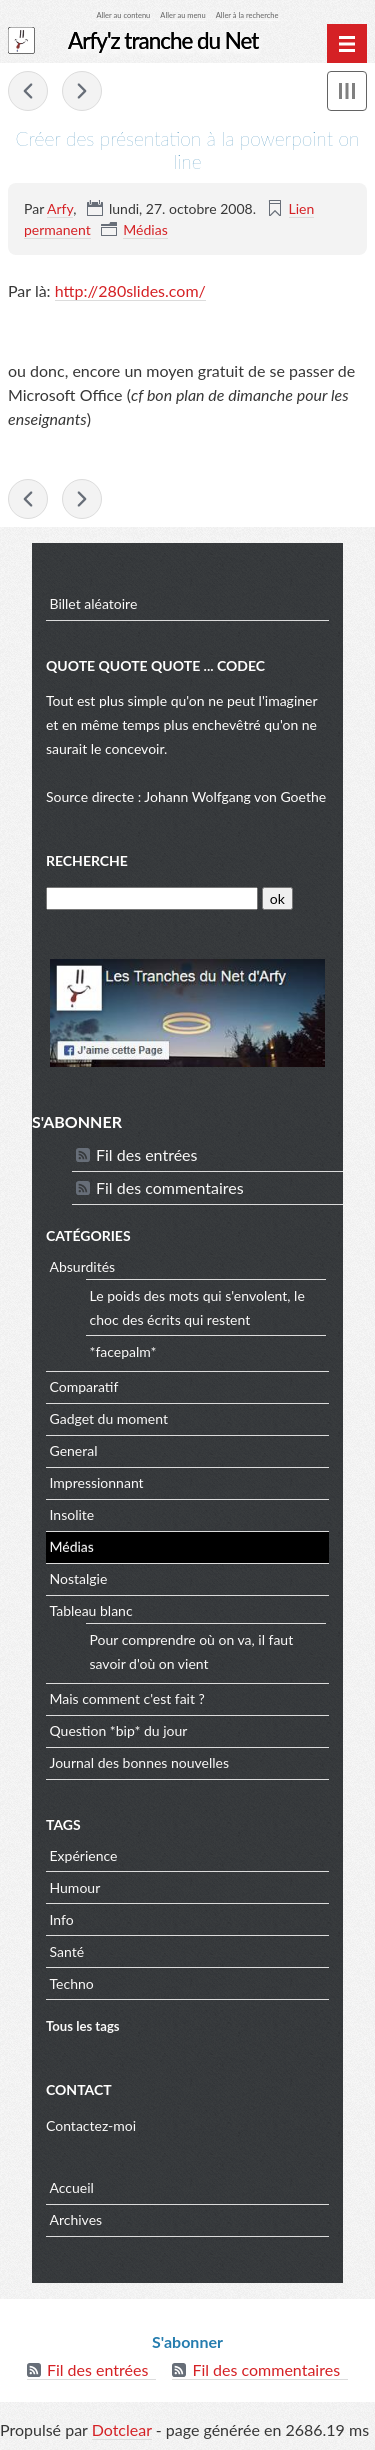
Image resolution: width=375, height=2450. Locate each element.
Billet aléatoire (94, 603)
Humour (75, 1887)
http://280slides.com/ (130, 290)
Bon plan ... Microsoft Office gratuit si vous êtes (28, 91)
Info (62, 1919)
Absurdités (83, 1266)
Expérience (84, 1855)
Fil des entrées (146, 1154)
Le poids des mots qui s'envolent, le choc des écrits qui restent (197, 1307)
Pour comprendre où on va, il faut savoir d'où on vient (192, 1651)
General (74, 1450)
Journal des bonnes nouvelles (140, 1762)
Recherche (87, 860)
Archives (76, 2219)
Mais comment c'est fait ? (127, 1698)
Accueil (72, 2187)
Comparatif (84, 1386)
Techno (72, 1983)
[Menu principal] (347, 44)
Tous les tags (83, 2026)
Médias (145, 229)
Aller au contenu (124, 15)
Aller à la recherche (247, 15)
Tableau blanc (91, 1610)
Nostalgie (79, 1578)
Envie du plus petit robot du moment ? (82, 91)
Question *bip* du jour (119, 1730)
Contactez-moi (91, 2125)
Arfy (60, 208)
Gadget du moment (109, 1418)
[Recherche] (152, 898)
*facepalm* (123, 1351)
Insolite (72, 1514)
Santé (67, 1951)
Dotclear (122, 2429)
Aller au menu (182, 15)
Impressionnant (97, 1482)
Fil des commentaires (170, 1187)
